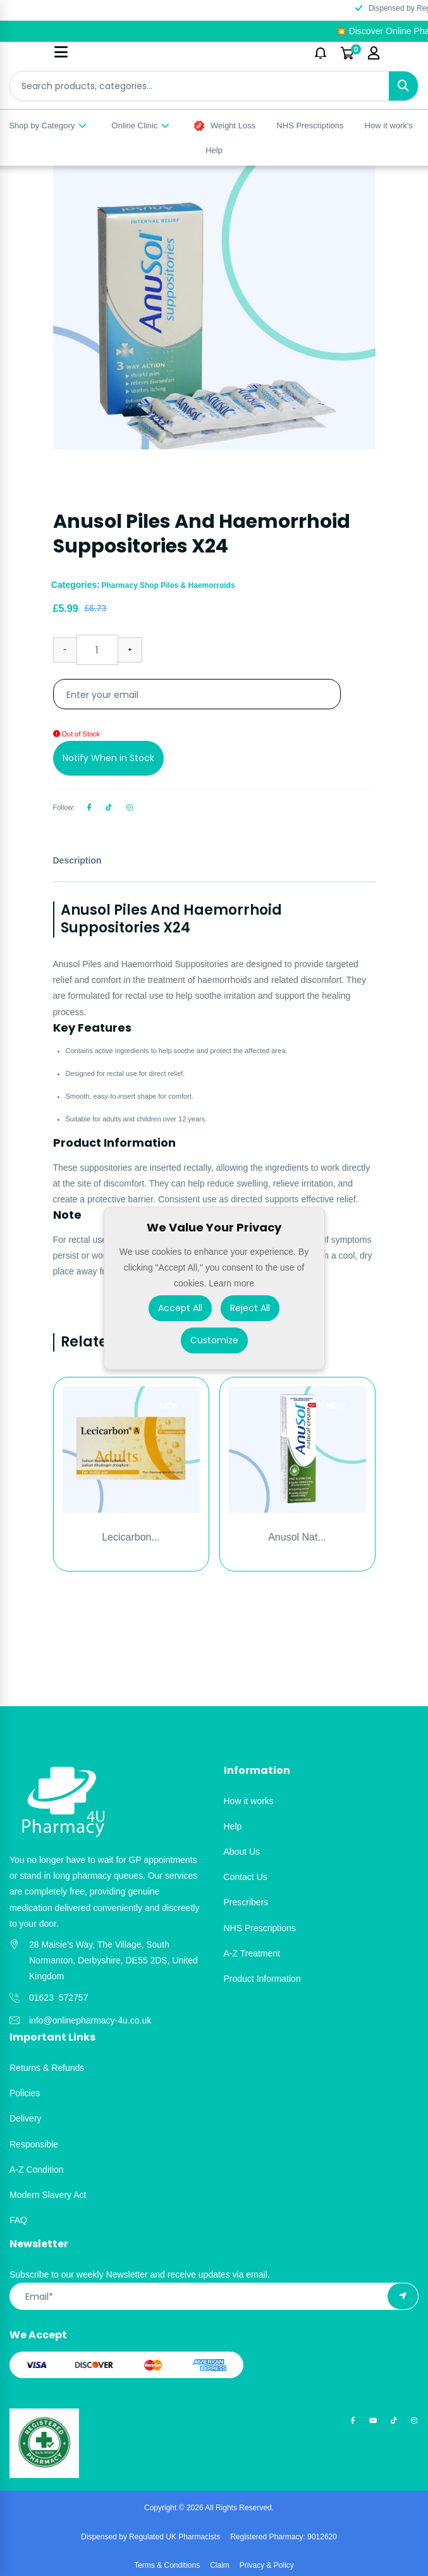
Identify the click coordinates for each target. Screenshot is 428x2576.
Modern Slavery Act (47, 2195)
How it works (249, 1801)
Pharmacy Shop (131, 585)
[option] (214, 307)
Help (214, 150)
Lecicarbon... (131, 1537)
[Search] (403, 86)
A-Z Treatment (252, 1953)
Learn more (231, 1283)
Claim (219, 2565)
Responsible (33, 2144)
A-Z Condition (36, 2169)
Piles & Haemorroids (198, 585)
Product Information (262, 1979)
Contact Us (245, 1877)
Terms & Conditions (167, 2565)
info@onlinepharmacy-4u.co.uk (90, 2020)
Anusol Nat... (297, 1537)
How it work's (389, 125)
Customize (214, 1339)
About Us (242, 1852)
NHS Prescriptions (309, 125)
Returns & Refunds (46, 2068)
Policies (24, 2093)
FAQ (18, 2220)
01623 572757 (58, 1998)
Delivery (25, 2118)
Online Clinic (141, 125)
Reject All (250, 1307)
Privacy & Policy (267, 2565)
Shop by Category (48, 125)
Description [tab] (77, 860)
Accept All (180, 1307)
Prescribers (246, 1902)
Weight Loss (224, 126)
